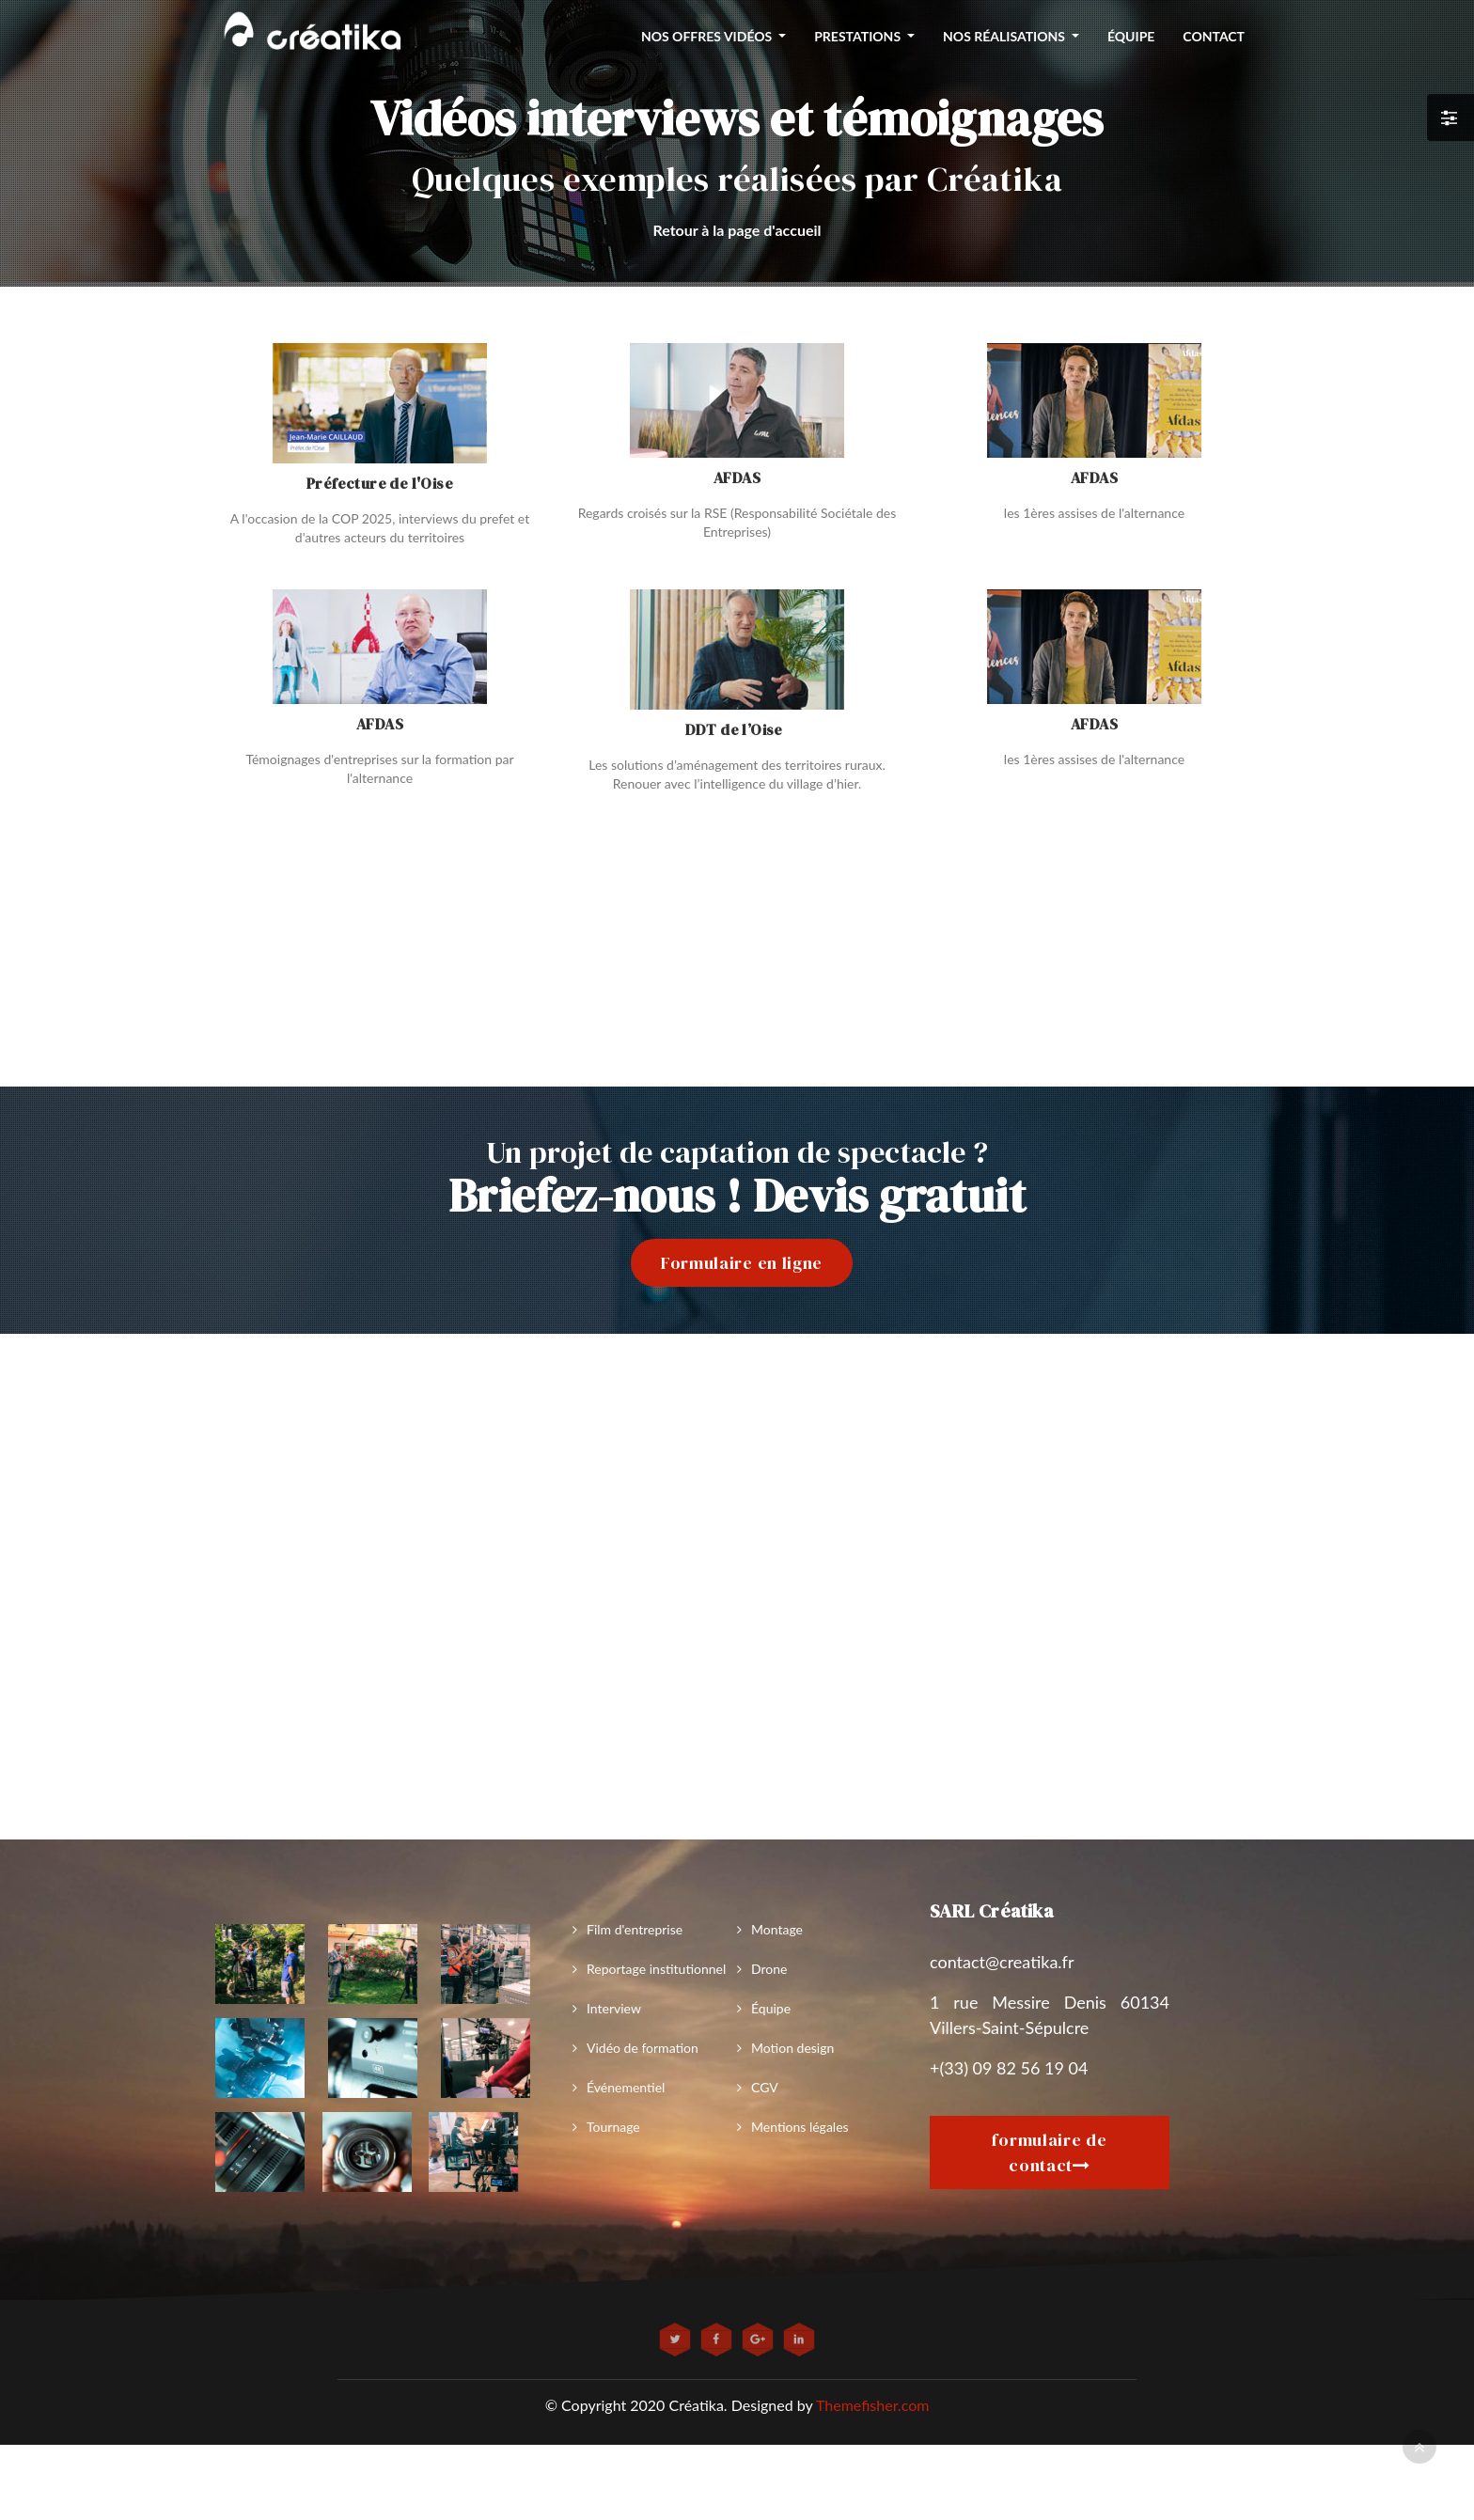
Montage (777, 1929)
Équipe (771, 2008)
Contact (1214, 36)
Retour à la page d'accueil (736, 230)
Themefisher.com (872, 2405)
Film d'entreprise (634, 1929)
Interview (614, 2008)
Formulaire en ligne (742, 1263)
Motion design (792, 2048)
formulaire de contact (1049, 2152)
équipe (1130, 36)
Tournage (613, 2127)
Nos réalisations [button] (1005, 36)
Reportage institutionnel (656, 1969)
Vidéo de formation (642, 2048)
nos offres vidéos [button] (708, 36)
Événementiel (626, 2087)
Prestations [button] (858, 36)
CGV (764, 2087)
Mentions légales (800, 2127)
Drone (769, 1969)
